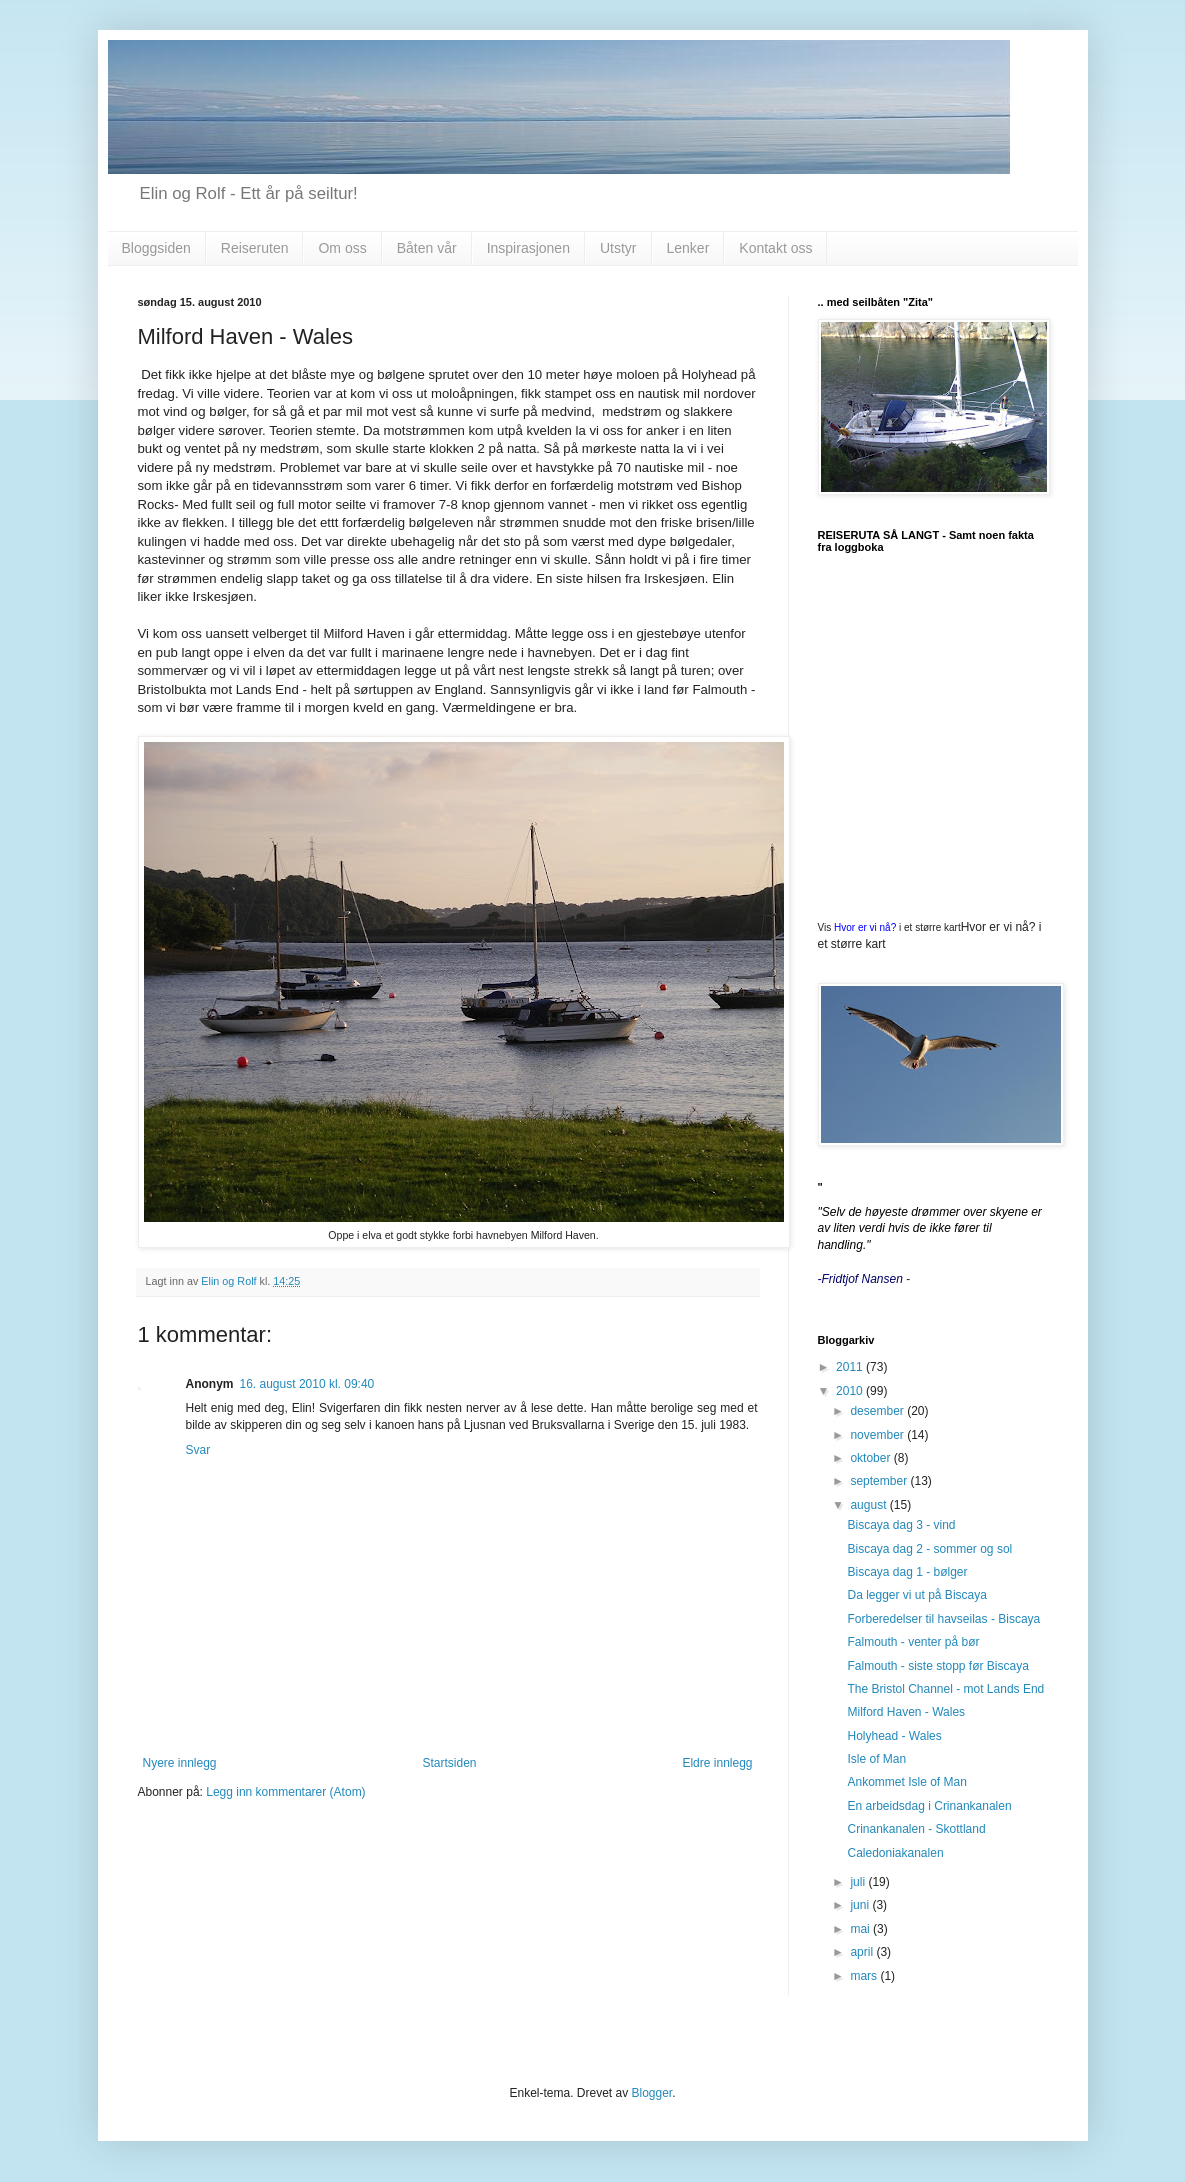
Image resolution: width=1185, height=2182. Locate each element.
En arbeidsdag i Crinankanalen (929, 1806)
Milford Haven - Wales (906, 1712)
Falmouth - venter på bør (913, 1642)
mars (865, 1976)
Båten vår (427, 248)
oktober (871, 1458)
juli (859, 1882)
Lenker (688, 248)
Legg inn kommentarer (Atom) (285, 1792)
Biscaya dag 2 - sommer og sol (929, 1549)
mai (861, 1929)
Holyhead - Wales (894, 1736)
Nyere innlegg (180, 1763)
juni (861, 1905)
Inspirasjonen (528, 248)
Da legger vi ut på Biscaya (916, 1595)
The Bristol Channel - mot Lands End (945, 1689)
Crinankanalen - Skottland (916, 1829)
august (869, 1505)
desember (878, 1411)
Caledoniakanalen (895, 1853)
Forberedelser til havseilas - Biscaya (943, 1619)
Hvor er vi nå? (865, 927)
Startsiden (449, 1763)
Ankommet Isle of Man (906, 1782)
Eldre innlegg (717, 1763)
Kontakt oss (775, 248)
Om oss (342, 248)
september (880, 1481)
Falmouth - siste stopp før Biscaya (937, 1666)
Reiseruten (255, 248)
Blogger (652, 2093)
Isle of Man (876, 1759)
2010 (851, 1391)
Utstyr (618, 248)
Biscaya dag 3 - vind (901, 1525)
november (878, 1435)
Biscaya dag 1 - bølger (907, 1572)
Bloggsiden (156, 248)
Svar (198, 1450)
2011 (851, 1367)
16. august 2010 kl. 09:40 (307, 1384)
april (863, 1952)
